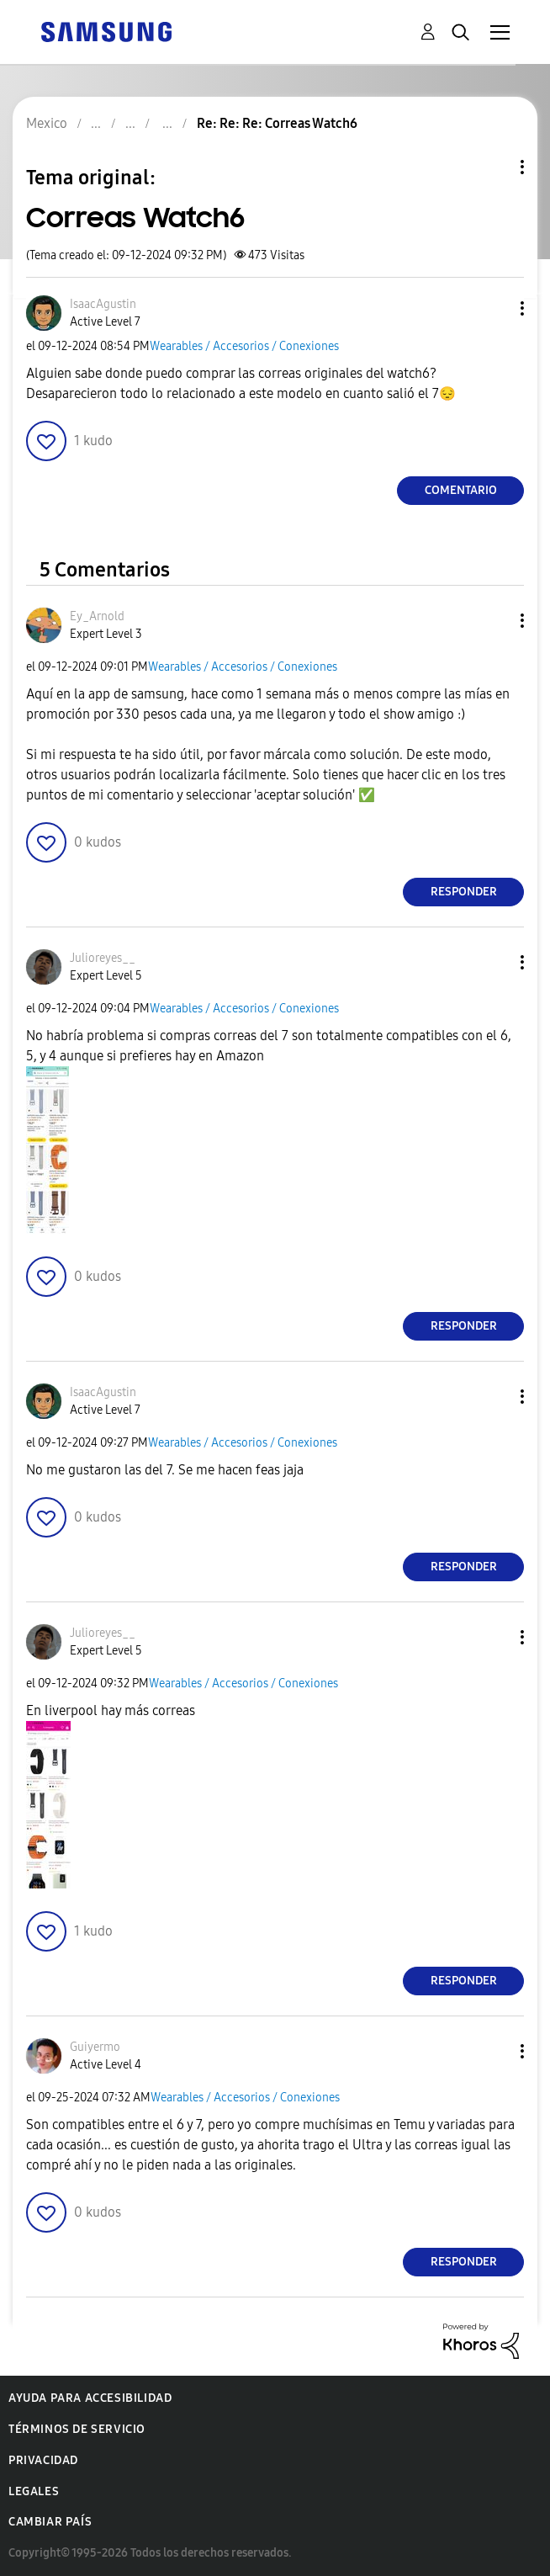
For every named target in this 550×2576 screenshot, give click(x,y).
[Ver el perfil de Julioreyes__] (102, 958)
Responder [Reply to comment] (464, 891)
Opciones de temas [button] (493, 167)
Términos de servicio (76, 2429)
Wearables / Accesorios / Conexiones (244, 346)
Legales (33, 2491)
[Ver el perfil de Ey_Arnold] (97, 616)
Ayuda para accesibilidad (90, 2398)
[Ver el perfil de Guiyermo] (95, 2047)
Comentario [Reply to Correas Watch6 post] (461, 490)
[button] (494, 308)
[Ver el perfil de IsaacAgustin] (103, 304)
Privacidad (43, 2460)
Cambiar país (50, 2522)
